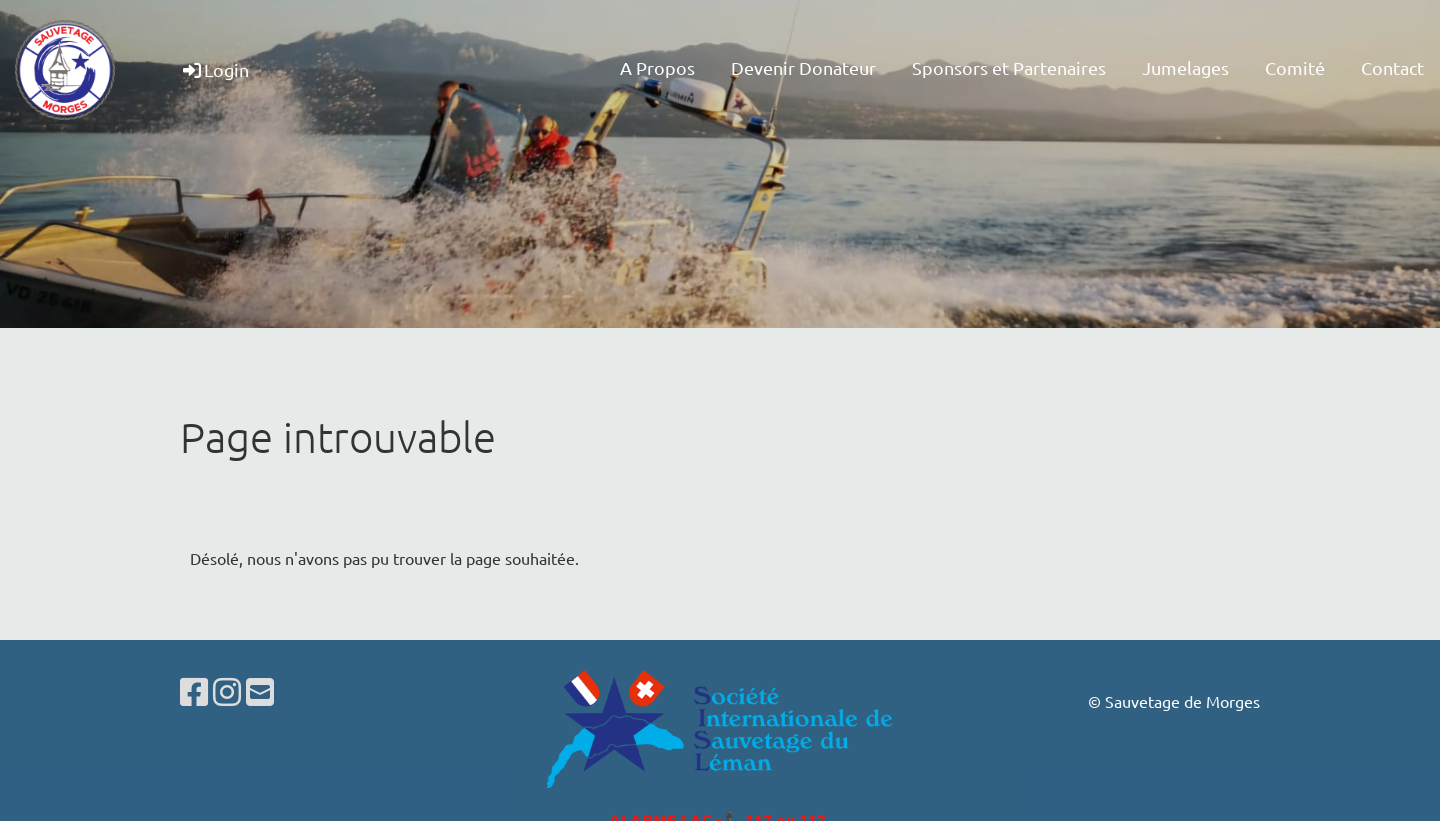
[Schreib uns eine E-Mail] (260, 691)
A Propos (657, 67)
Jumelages (1185, 67)
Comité (1295, 67)
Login (214, 69)
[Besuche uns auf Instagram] (227, 691)
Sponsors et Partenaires (1009, 67)
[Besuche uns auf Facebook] (194, 691)
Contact (1392, 67)
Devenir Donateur (803, 67)
